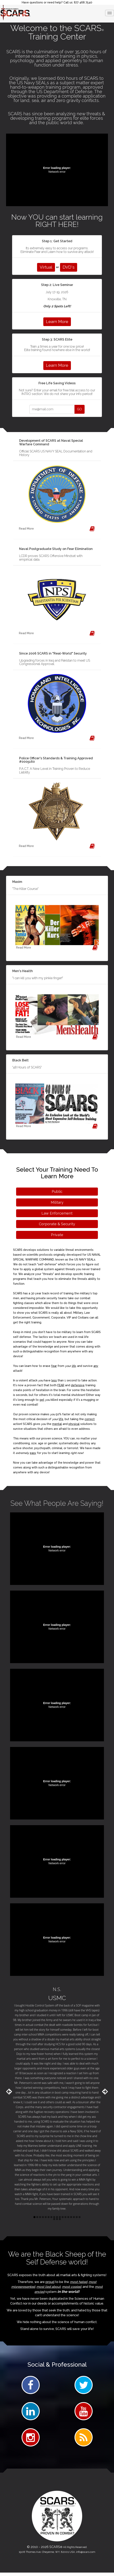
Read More (58, 498)
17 (80, 2217)
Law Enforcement (58, 1213)
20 (60, 2219)
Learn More (57, 321)
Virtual (46, 267)
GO (79, 409)
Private (59, 1235)
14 (71, 2217)
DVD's (69, 267)
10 (60, 2217)
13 (68, 2217)
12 (65, 2217)
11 (63, 2217)
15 (74, 2217)
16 (77, 2217)
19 (57, 2219)
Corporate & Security (58, 1224)
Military (58, 1202)
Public (58, 1191)
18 (54, 2219)
